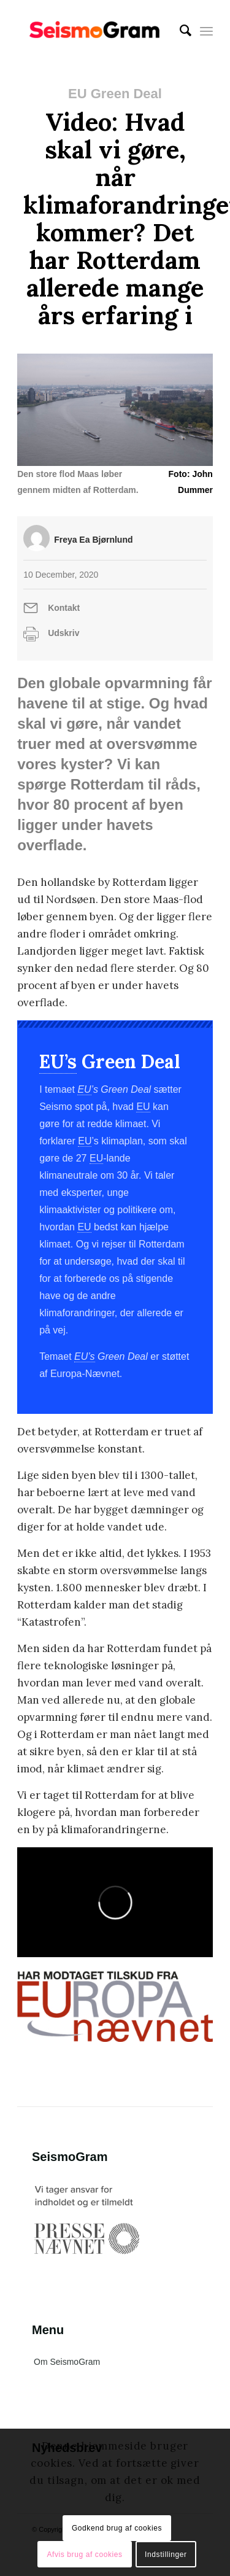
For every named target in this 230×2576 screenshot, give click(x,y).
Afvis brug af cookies (84, 2554)
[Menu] (206, 30)
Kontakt (64, 608)
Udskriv (63, 633)
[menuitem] (179, 30)
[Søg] (179, 30)
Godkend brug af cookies (117, 2528)
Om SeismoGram (67, 2362)
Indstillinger (166, 2554)
